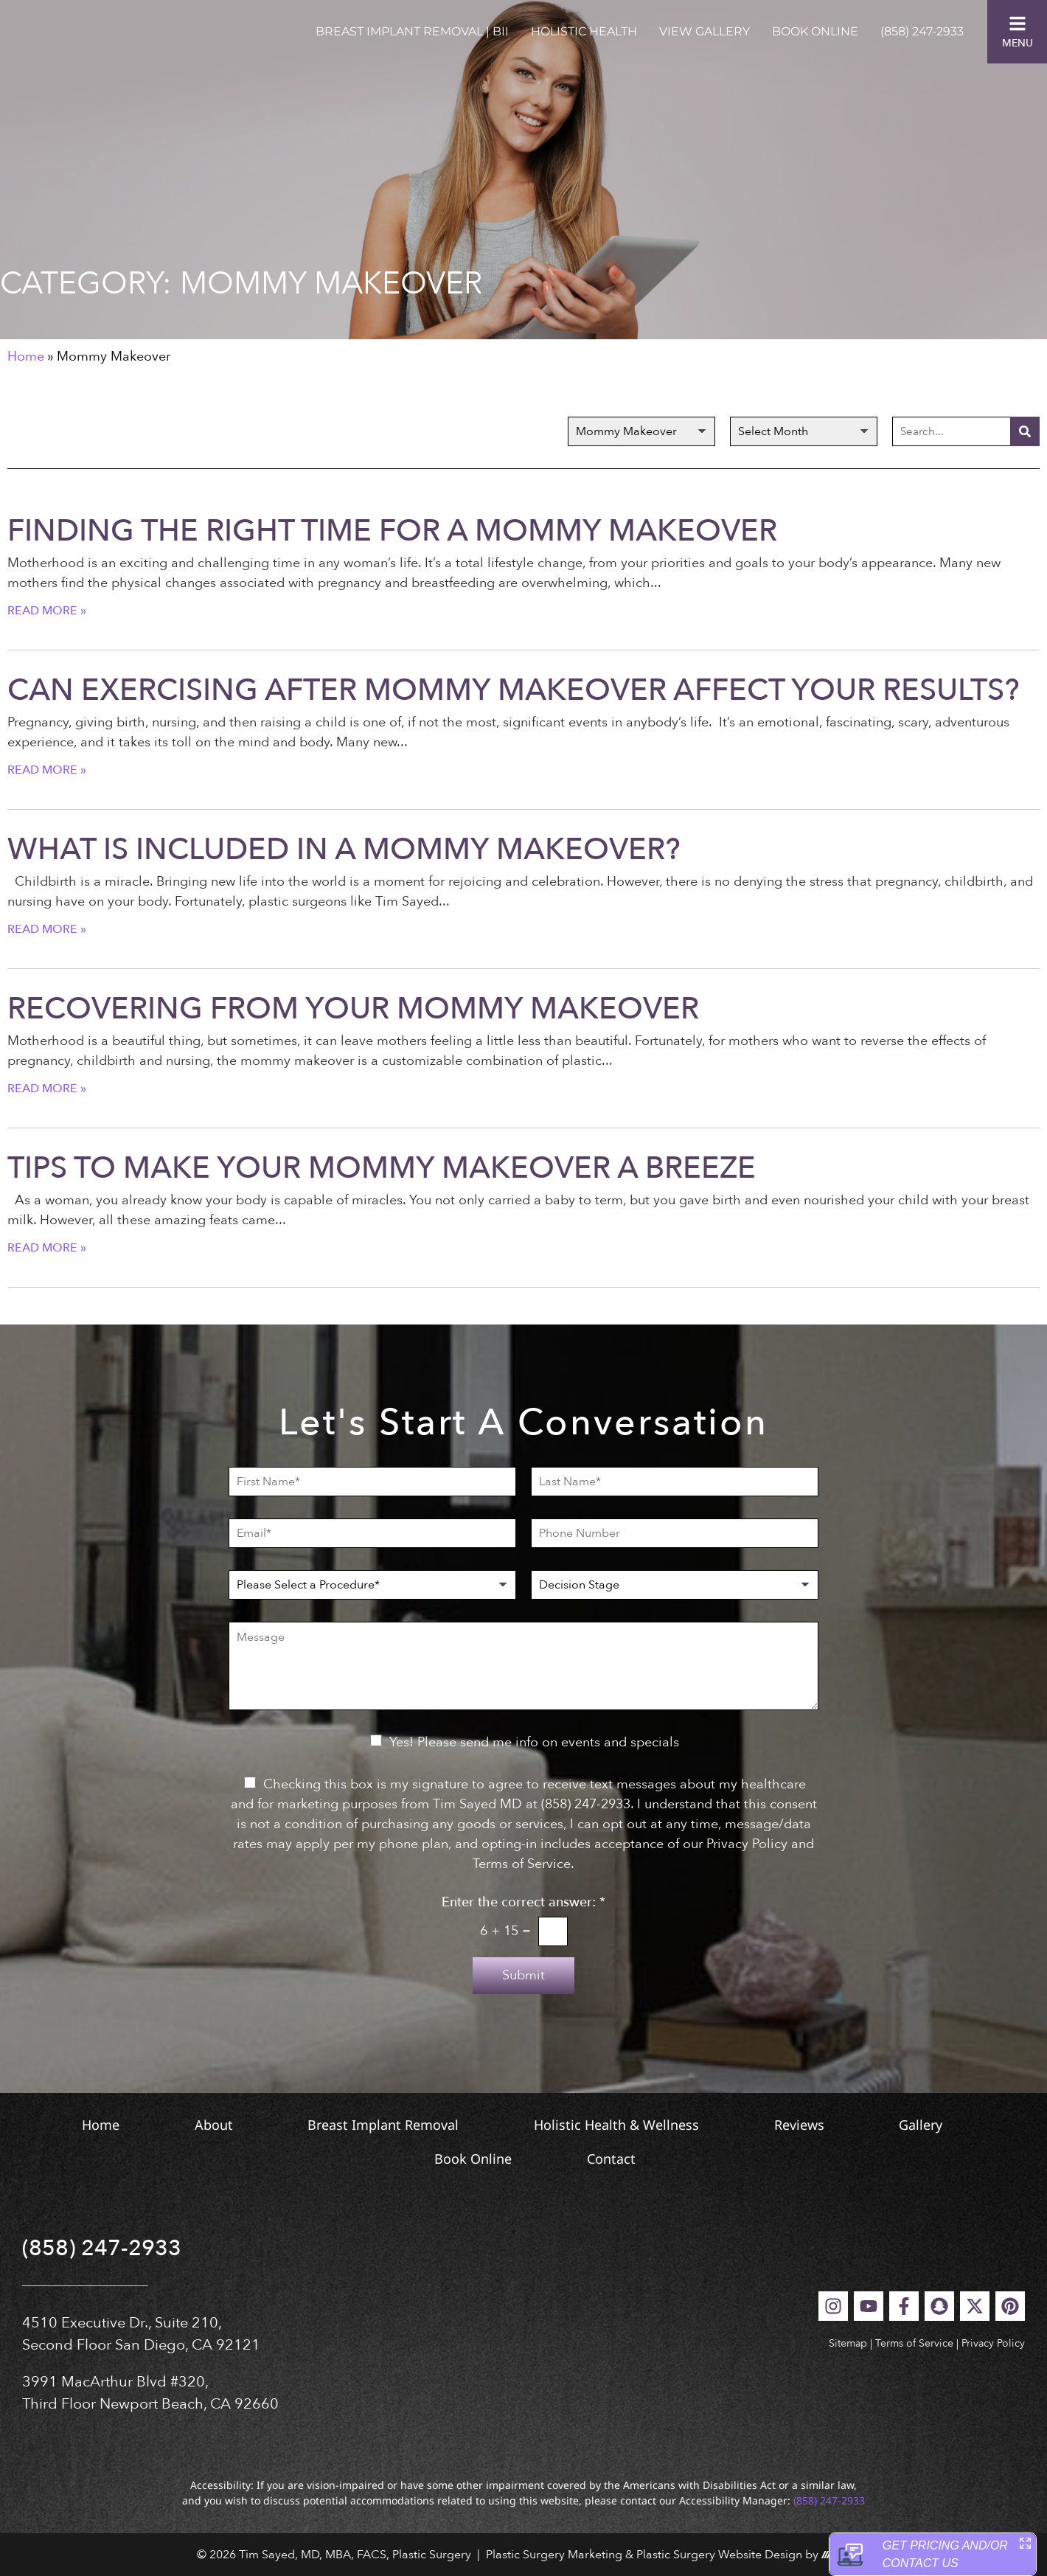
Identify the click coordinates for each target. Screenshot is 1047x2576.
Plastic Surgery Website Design (719, 2555)
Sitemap (848, 2343)
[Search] (1025, 431)
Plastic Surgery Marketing (554, 2555)
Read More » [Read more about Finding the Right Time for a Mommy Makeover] (46, 611)
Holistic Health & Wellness (691, 2125)
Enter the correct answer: (523, 1902)
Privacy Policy (993, 2343)
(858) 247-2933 (922, 31)
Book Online (815, 31)
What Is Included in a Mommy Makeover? (344, 849)
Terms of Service (914, 2343)
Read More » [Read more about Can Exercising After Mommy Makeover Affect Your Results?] (46, 770)
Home (25, 356)
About (247, 2125)
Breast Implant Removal (437, 2125)
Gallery (381, 2158)
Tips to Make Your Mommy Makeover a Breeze (381, 1168)
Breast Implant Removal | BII (412, 31)
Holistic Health (584, 31)
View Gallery (704, 31)
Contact (696, 2158)
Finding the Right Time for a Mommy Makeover (392, 531)
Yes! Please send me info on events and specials (534, 1742)
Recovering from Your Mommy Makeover (353, 1009)
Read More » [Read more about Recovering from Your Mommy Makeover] (46, 1088)
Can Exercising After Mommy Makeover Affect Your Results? (513, 690)
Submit (523, 1975)
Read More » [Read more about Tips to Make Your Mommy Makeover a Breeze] (46, 1248)
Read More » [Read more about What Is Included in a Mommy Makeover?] (46, 929)
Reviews (895, 2125)
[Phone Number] (674, 1533)
